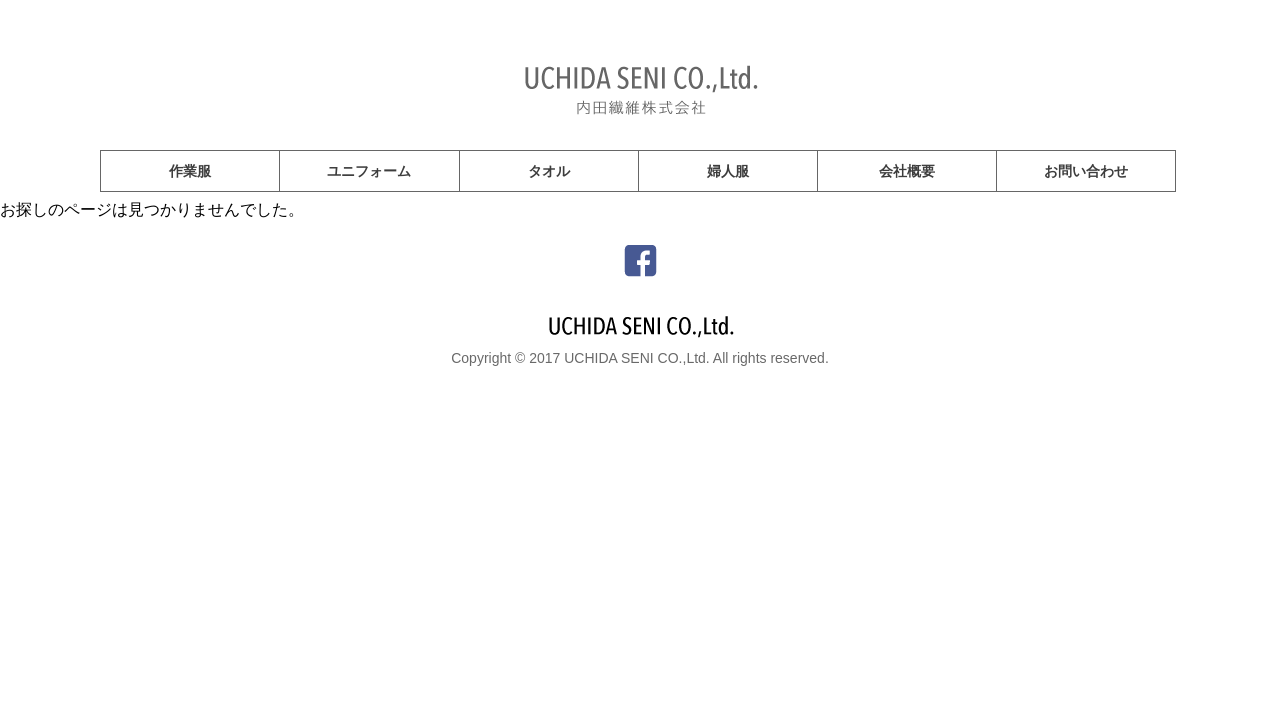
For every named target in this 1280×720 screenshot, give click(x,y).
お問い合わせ (1086, 171)
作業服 (190, 171)
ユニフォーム (369, 171)
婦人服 (728, 171)
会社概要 (907, 171)
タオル (549, 171)
